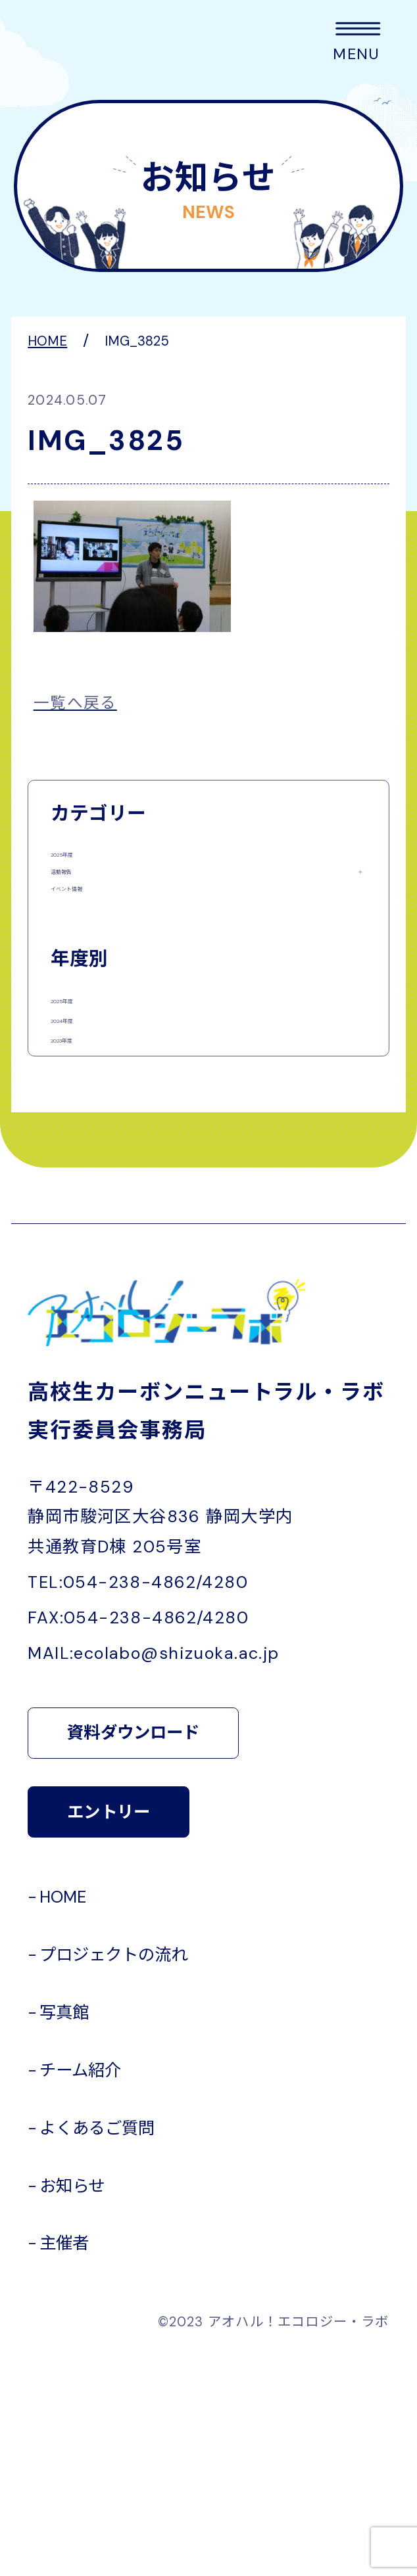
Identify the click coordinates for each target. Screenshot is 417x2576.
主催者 (64, 2462)
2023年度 (85, 1228)
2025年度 (85, 861)
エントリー (108, 2030)
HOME (62, 2115)
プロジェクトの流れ (113, 2173)
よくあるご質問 (97, 2346)
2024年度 (86, 1170)
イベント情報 (98, 964)
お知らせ (72, 2404)
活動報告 (82, 912)
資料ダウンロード (133, 1951)
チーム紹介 (80, 2288)
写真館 (64, 2231)
